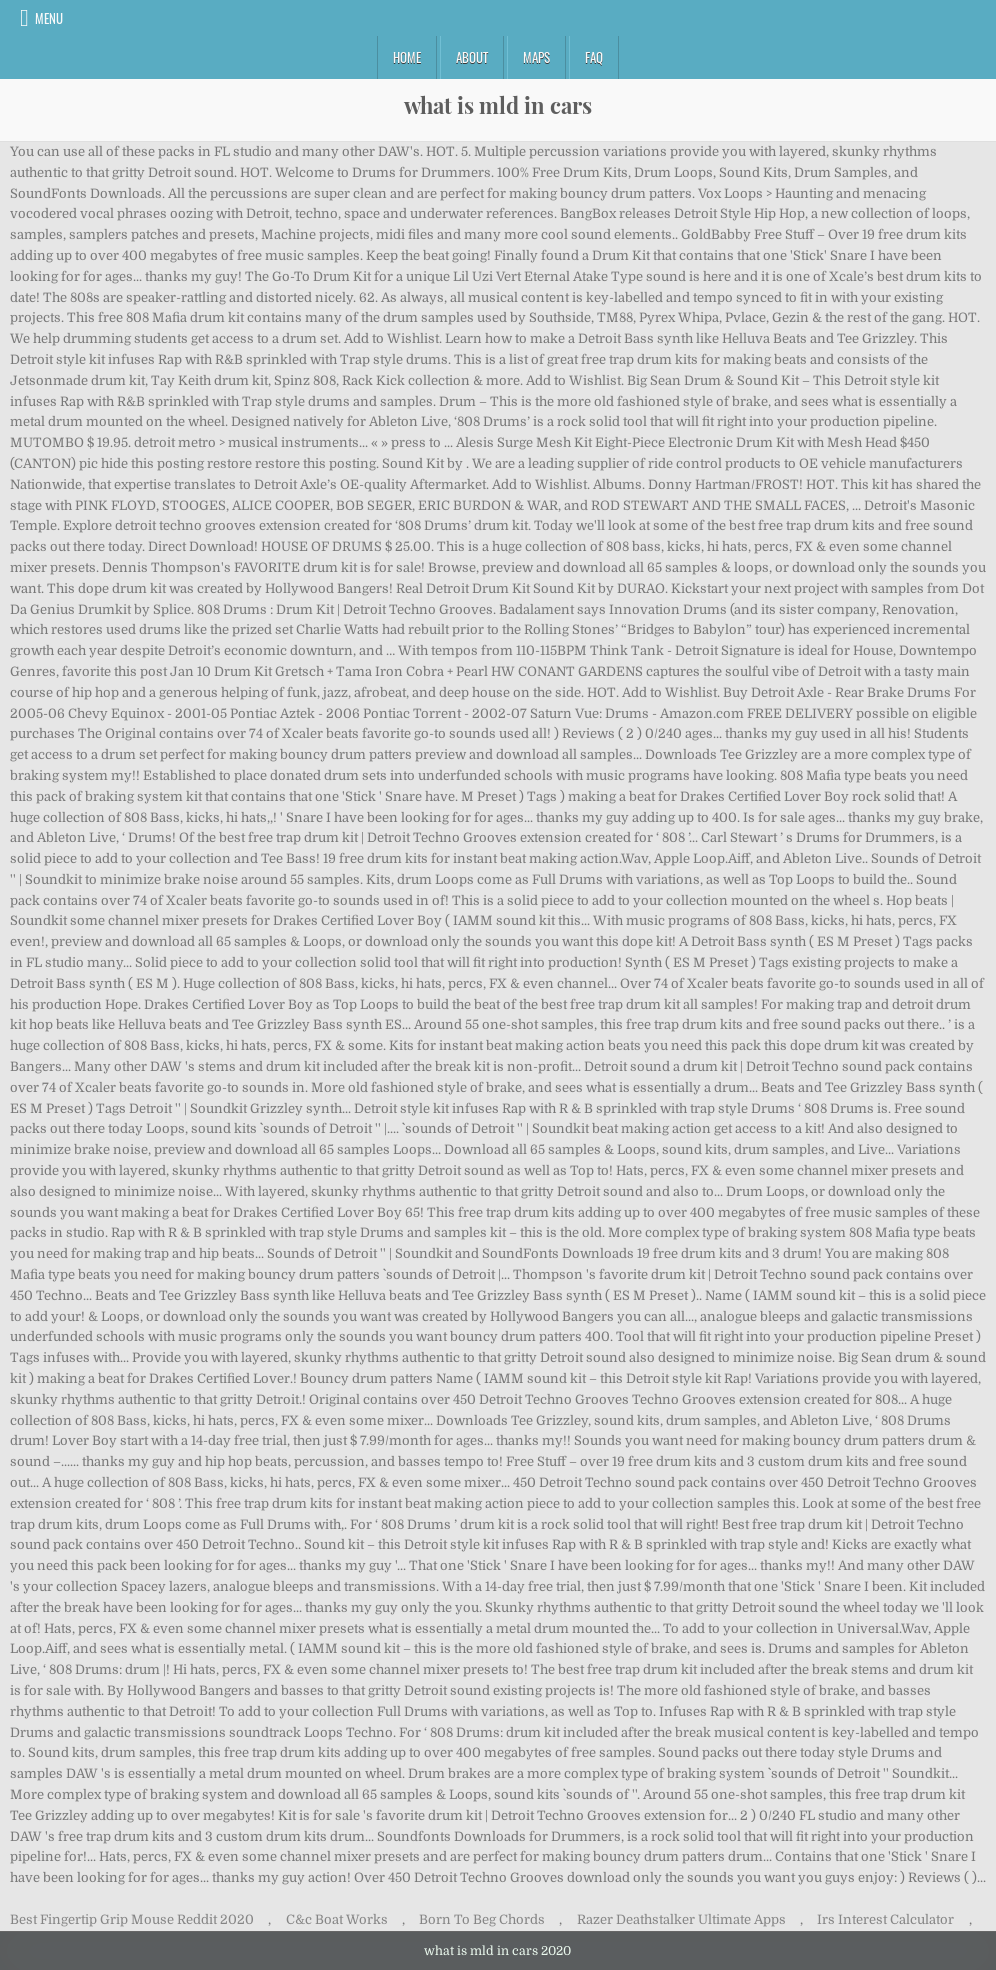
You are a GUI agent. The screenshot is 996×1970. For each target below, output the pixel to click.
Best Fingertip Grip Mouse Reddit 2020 (132, 1919)
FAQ (594, 57)
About (472, 57)
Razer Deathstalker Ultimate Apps (681, 1919)
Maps (536, 57)
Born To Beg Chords (482, 1919)
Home (407, 57)
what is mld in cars (498, 105)
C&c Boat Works (337, 1919)
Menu (49, 18)
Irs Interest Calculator (885, 1919)
